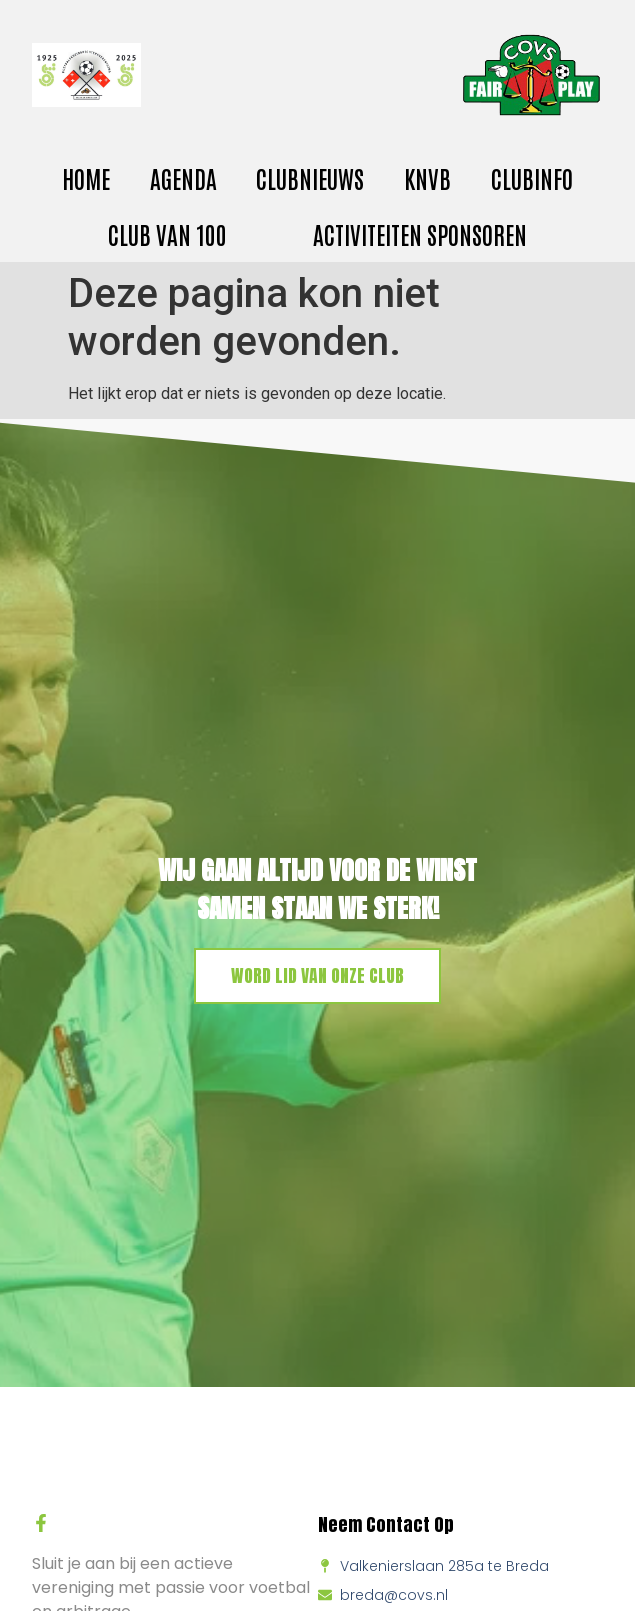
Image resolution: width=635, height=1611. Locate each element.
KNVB (427, 177)
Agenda (183, 177)
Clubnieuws (310, 177)
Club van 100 (167, 233)
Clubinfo (532, 177)
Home (86, 177)
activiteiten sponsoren (420, 233)
